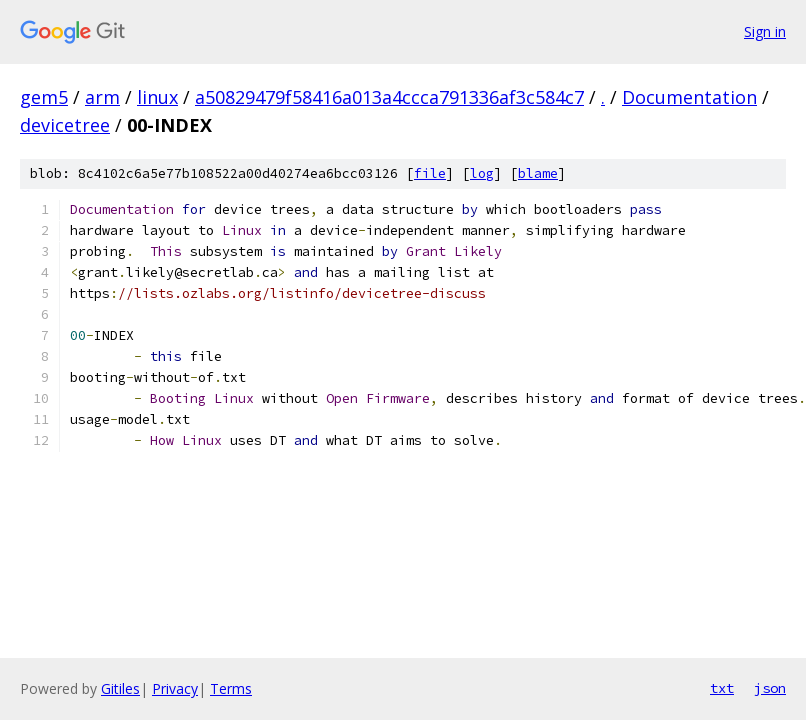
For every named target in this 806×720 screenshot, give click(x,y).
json (770, 688)
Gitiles (120, 688)
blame (538, 173)
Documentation (689, 97)
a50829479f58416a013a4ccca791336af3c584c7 (389, 97)
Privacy (175, 688)
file (430, 173)
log (482, 173)
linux (157, 97)
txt (722, 688)
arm (102, 97)
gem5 (44, 97)
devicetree (65, 125)
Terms (231, 688)
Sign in (765, 31)
